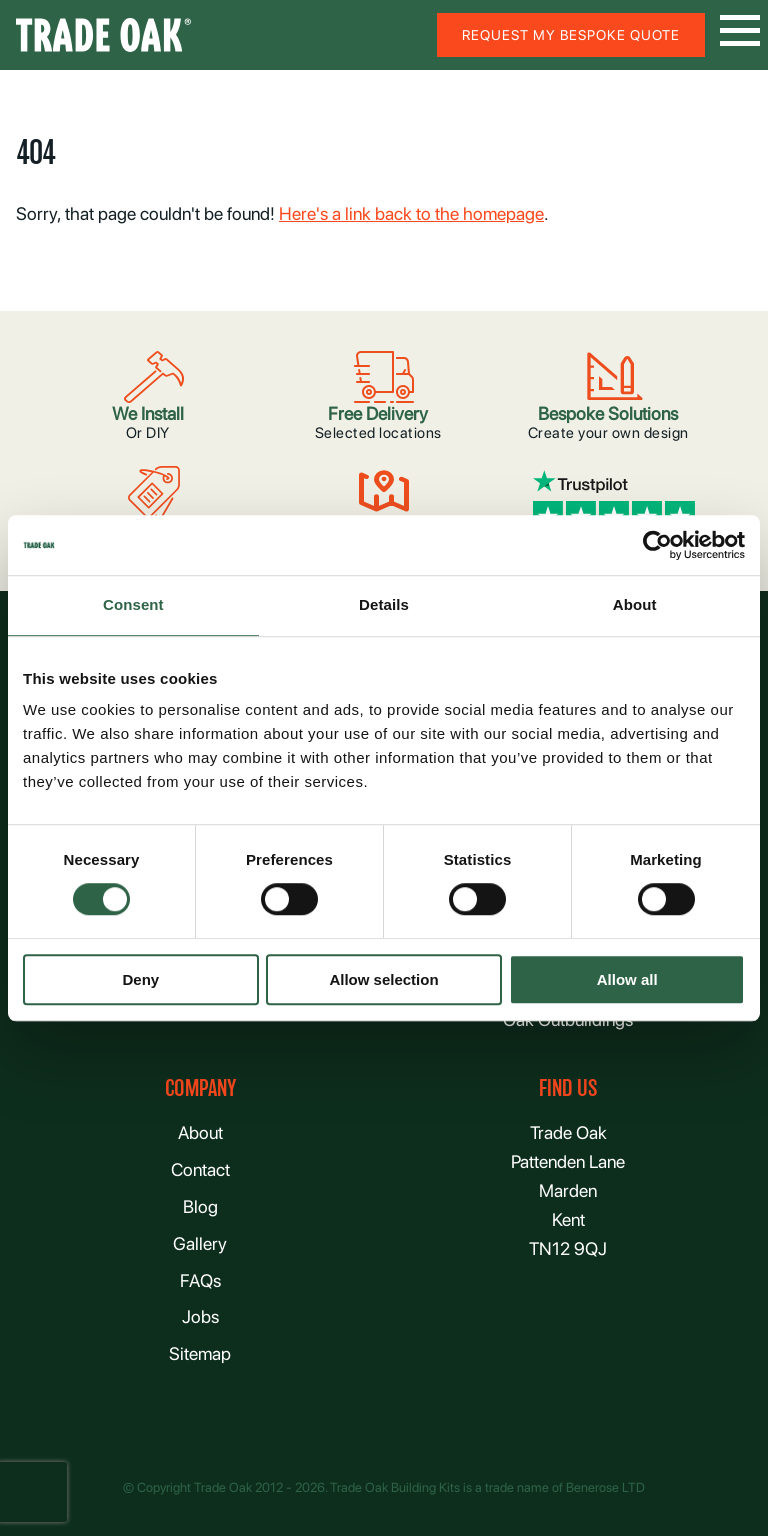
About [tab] (635, 604)
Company (200, 1088)
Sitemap (200, 1353)
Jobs (200, 1316)
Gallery (200, 1243)
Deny (140, 979)
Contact (200, 1169)
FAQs (200, 1280)
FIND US (568, 1088)
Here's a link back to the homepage (411, 213)
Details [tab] (384, 604)
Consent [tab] (133, 604)
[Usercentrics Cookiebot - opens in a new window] (657, 545)
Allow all (627, 979)
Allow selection (383, 979)
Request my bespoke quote (571, 35)
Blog (200, 1206)
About (200, 1132)
